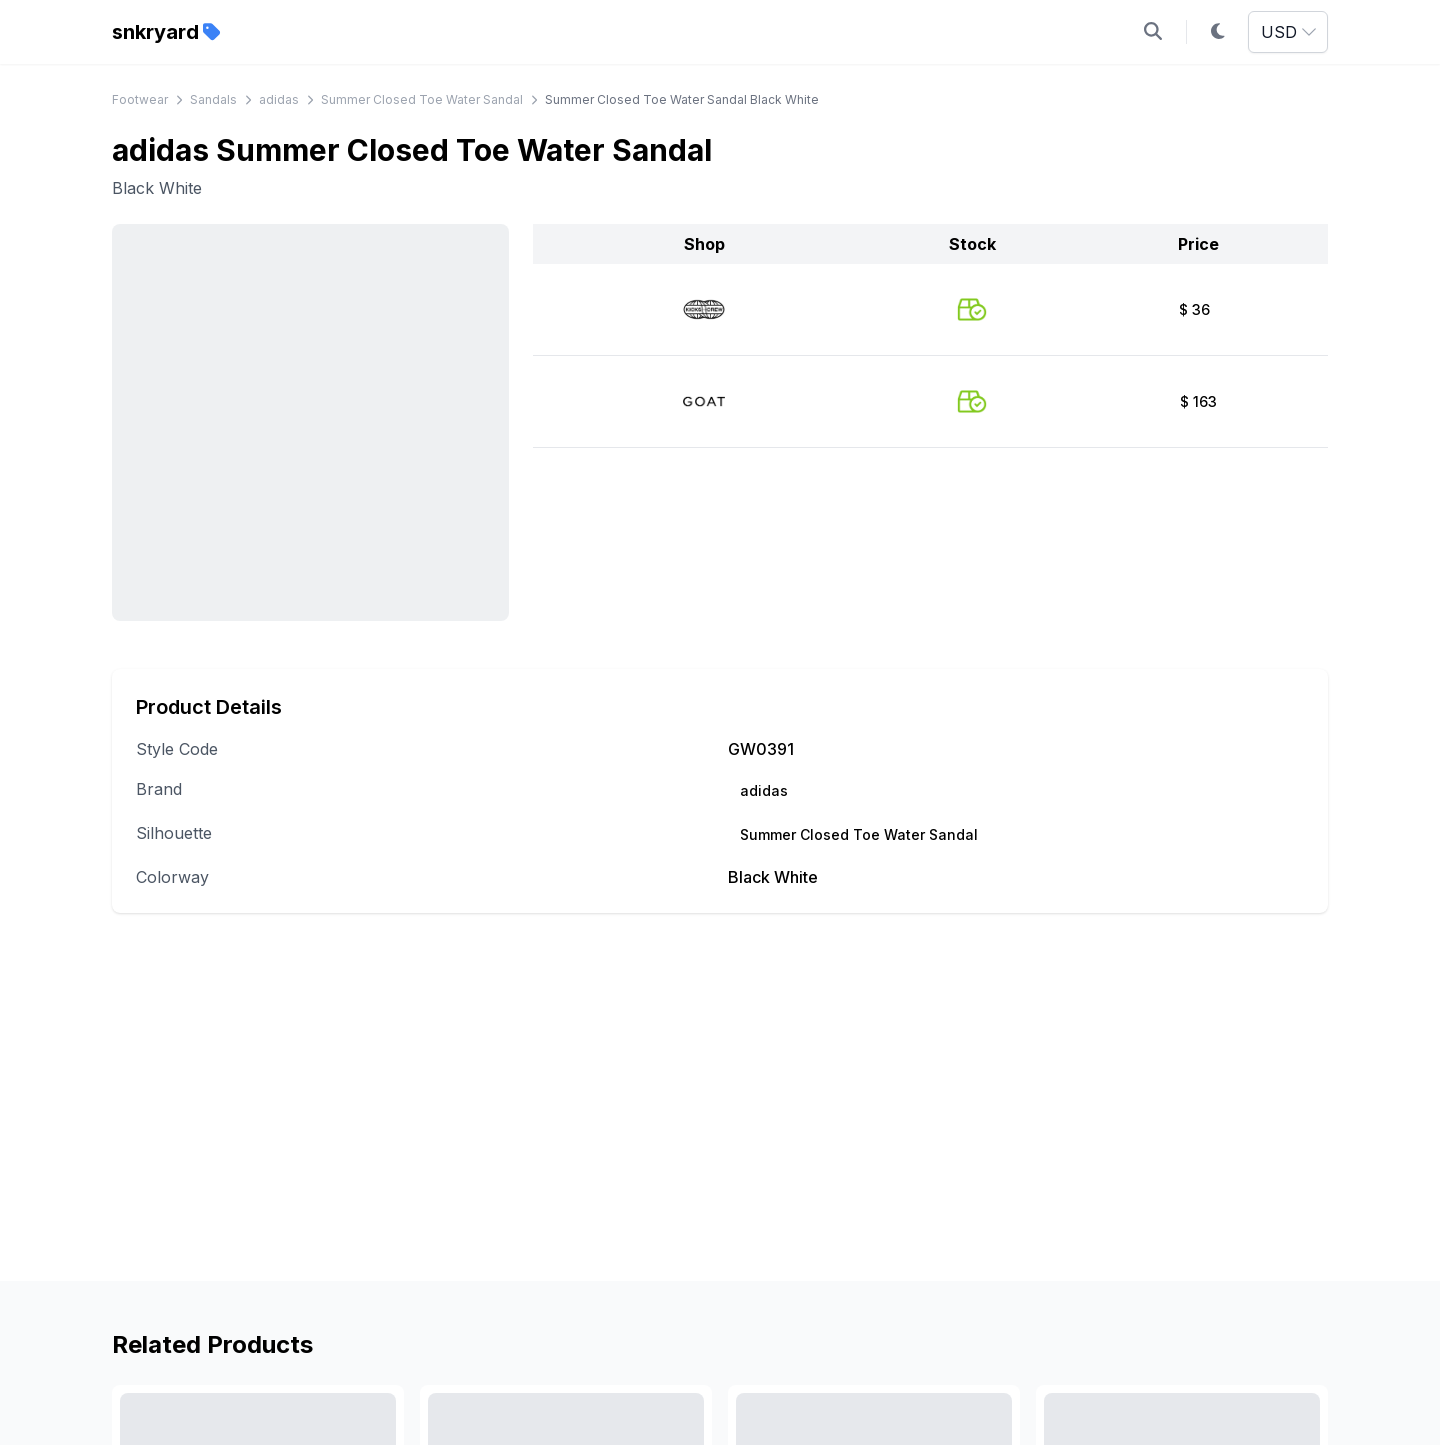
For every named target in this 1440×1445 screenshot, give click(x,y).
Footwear (140, 99)
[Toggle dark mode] (1218, 32)
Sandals (213, 99)
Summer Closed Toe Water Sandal (422, 99)
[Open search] (1153, 32)
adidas (279, 99)
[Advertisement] (720, 1125)
